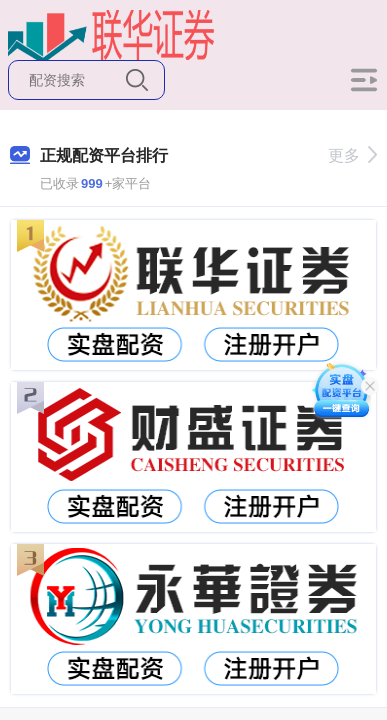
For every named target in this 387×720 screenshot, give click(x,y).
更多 (352, 155)
